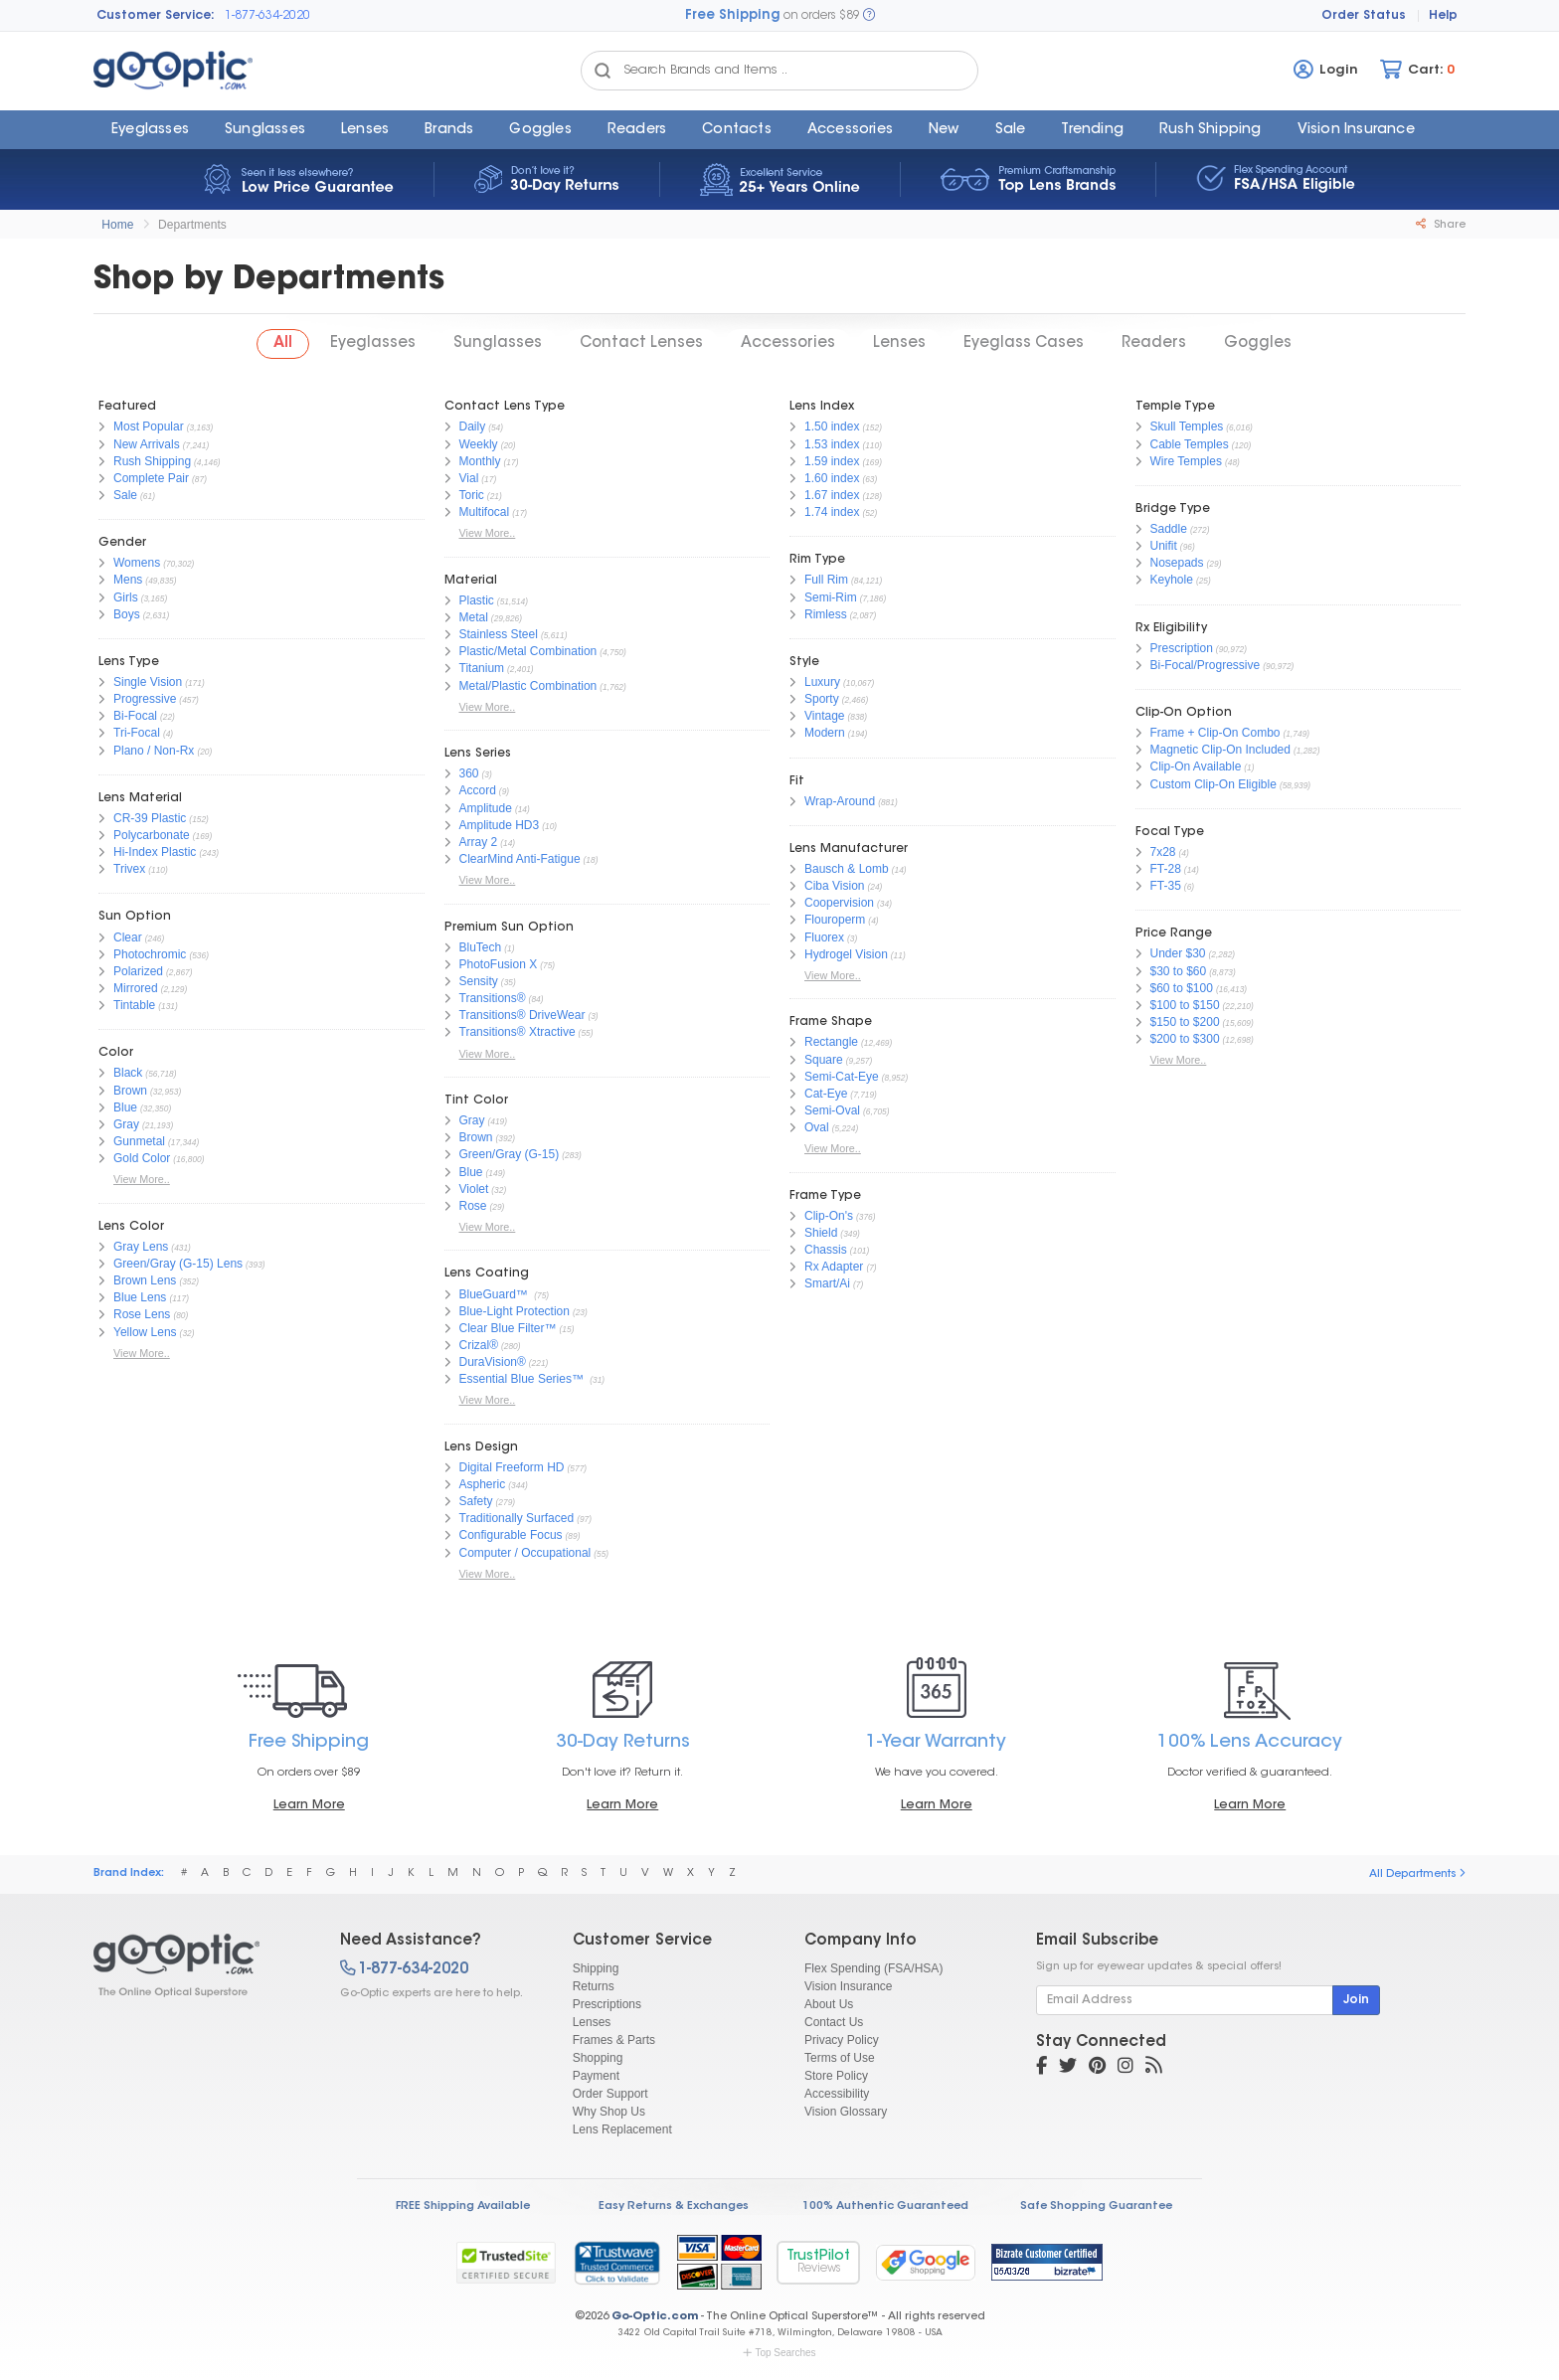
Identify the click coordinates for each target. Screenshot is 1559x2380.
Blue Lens (139, 1297)
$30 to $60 (1178, 971)
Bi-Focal (135, 716)
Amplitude (485, 808)
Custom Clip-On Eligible (1213, 784)
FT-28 (1165, 869)
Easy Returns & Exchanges (674, 2206)
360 (469, 773)
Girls (125, 597)
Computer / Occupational (525, 1553)
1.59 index (831, 461)
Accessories (850, 130)
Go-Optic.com (654, 2316)
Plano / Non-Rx (153, 751)
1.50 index (831, 426)
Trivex (129, 869)
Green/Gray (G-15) (509, 1154)
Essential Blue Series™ (523, 1379)
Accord (477, 790)
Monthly (480, 461)
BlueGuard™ (495, 1294)
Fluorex (824, 937)
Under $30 (1178, 953)
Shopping (598, 2058)
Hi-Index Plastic (154, 852)
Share (1441, 225)
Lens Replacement (622, 2129)
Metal (473, 617)
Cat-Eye (825, 1094)
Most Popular (148, 426)
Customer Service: (155, 16)
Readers (636, 130)
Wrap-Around (839, 801)
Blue (125, 1107)
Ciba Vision (834, 886)
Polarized (138, 971)
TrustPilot (818, 2262)
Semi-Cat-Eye (841, 1077)
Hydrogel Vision (846, 954)
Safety (476, 1501)
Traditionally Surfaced (517, 1518)
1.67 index (831, 495)
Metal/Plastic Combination (528, 686)
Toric (471, 495)
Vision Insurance (848, 1986)
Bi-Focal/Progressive (1205, 665)
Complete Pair (151, 478)
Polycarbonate (151, 835)
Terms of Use (839, 2058)
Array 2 (478, 842)
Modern (824, 733)
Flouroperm (834, 920)
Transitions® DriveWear (522, 1015)
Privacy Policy (841, 2040)
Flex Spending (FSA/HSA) (873, 1968)
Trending (1092, 130)
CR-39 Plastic (149, 818)
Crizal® (479, 1345)
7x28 (1163, 852)
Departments (192, 225)
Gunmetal (139, 1141)
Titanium (482, 668)
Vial (469, 478)
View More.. (141, 1179)
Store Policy (836, 2076)
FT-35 (1165, 886)
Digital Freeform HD (512, 1467)
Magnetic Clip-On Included (1220, 750)
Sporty (821, 699)
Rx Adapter (833, 1267)
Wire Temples (1186, 461)
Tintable (134, 1005)
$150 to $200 (1185, 1022)
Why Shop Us (609, 2112)
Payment (596, 2076)
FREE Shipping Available (463, 2206)
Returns (593, 1986)
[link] (616, 2263)
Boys (126, 614)
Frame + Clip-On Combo (1215, 733)
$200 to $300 (1185, 1039)
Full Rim (826, 580)
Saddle (1168, 529)
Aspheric (482, 1484)
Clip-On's (828, 1216)
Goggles (540, 130)
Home (117, 225)
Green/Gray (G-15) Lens (178, 1264)
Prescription (1181, 648)
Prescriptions (607, 2004)
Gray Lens (140, 1247)
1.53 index (831, 444)
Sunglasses (265, 130)
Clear (127, 937)
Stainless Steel (498, 634)
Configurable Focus (511, 1535)
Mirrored (135, 988)
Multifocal (484, 512)
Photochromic (149, 954)
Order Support (610, 2094)
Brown (130, 1091)
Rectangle (831, 1042)
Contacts (737, 130)
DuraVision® (492, 1362)
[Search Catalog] (602, 70)
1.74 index (831, 512)
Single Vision (147, 682)
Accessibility (836, 2094)
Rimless (825, 614)
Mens (127, 580)
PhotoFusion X (498, 964)
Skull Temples (1187, 426)
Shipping (596, 1968)
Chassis (825, 1250)
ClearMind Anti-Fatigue (520, 859)
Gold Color (141, 1158)
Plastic (476, 600)
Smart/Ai (827, 1283)
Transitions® (492, 998)
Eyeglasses (150, 130)
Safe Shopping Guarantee (1096, 2206)
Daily (472, 426)
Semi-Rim (830, 597)
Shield (820, 1233)
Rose (473, 1206)
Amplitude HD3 (499, 825)
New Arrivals (146, 444)
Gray (126, 1124)
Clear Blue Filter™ (508, 1328)
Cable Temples (1189, 444)
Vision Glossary (845, 2112)
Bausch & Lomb (846, 869)
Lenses (365, 130)
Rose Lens (141, 1314)
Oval (816, 1127)
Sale (1010, 130)
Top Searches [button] (779, 2352)
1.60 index (831, 478)
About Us (828, 2004)
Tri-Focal (136, 733)
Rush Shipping (1210, 130)
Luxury (822, 682)
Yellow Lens (145, 1332)
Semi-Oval (832, 1110)
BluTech (480, 947)
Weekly (478, 444)
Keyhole (1171, 580)
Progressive (144, 699)
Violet (474, 1189)
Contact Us (833, 2022)
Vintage (824, 716)
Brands (449, 130)
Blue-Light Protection (514, 1311)
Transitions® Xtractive (517, 1032)
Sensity (478, 981)
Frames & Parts (614, 2040)
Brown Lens (144, 1280)
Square (823, 1060)
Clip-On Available (1196, 766)
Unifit (1163, 546)
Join (1356, 2000)
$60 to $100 (1181, 988)
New (944, 130)
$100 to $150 (1185, 1005)
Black (127, 1073)
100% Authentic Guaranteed (885, 2206)
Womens (136, 563)
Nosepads (1177, 563)
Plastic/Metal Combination (528, 651)
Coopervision (839, 903)
